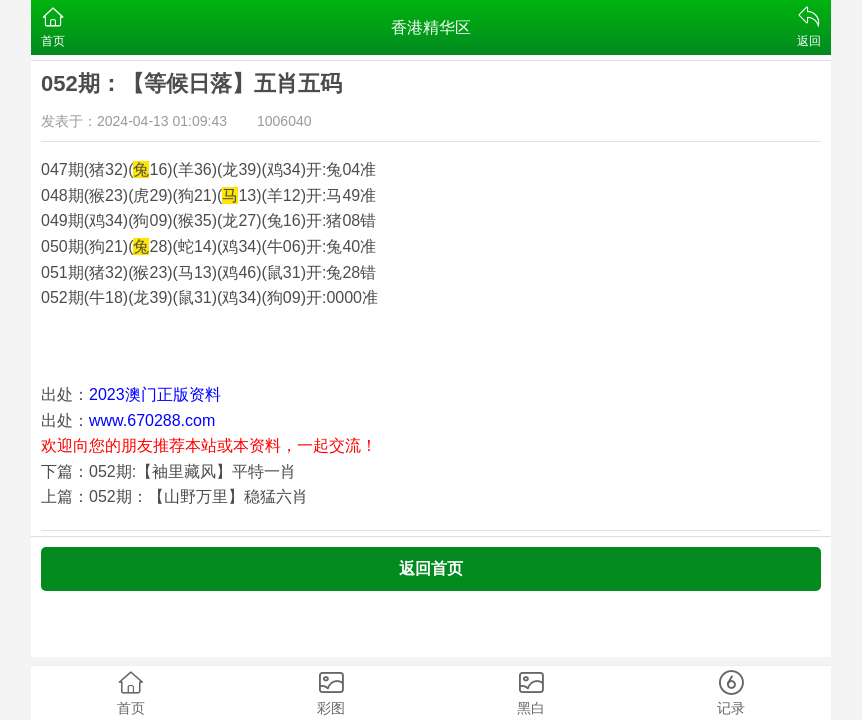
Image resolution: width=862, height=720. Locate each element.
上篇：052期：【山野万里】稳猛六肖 (174, 496)
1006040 (284, 121)
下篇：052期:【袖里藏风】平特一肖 (168, 471)
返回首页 (431, 568)
